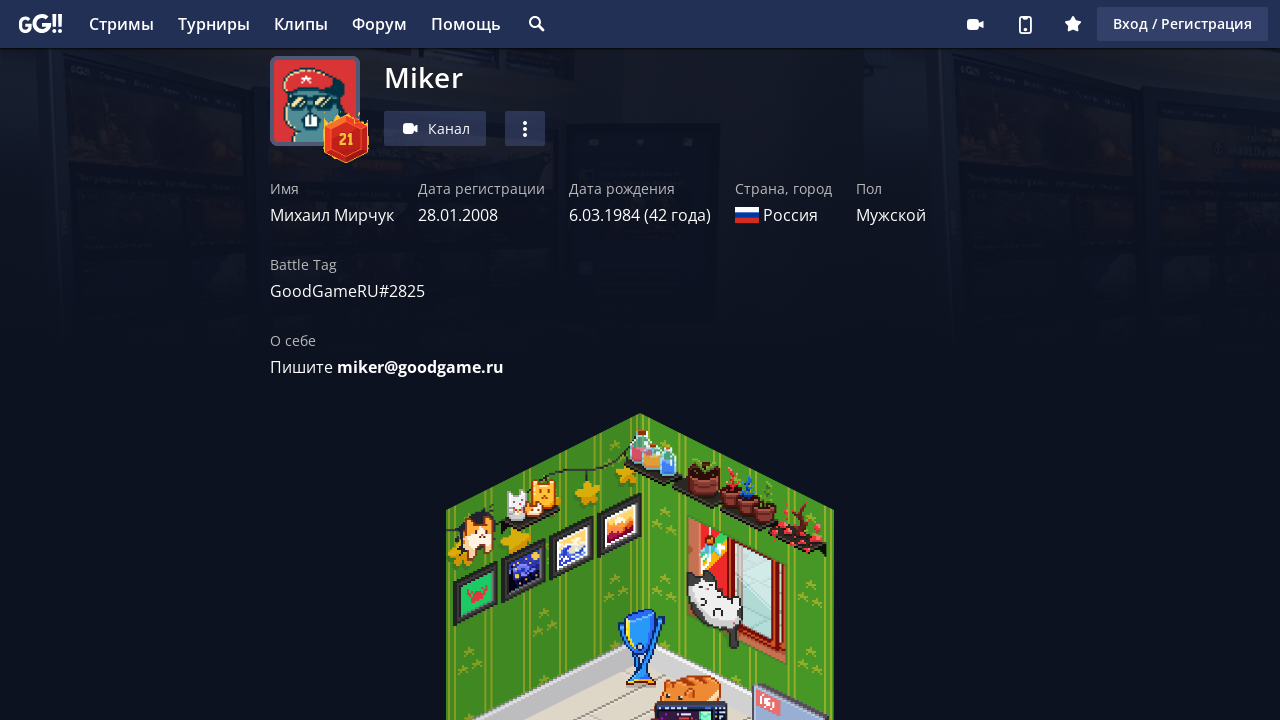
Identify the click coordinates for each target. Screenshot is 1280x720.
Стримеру (975, 24)
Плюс (1073, 24)
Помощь (466, 24)
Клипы (301, 24)
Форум (379, 24)
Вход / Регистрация (1182, 23)
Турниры (214, 24)
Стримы (121, 24)
